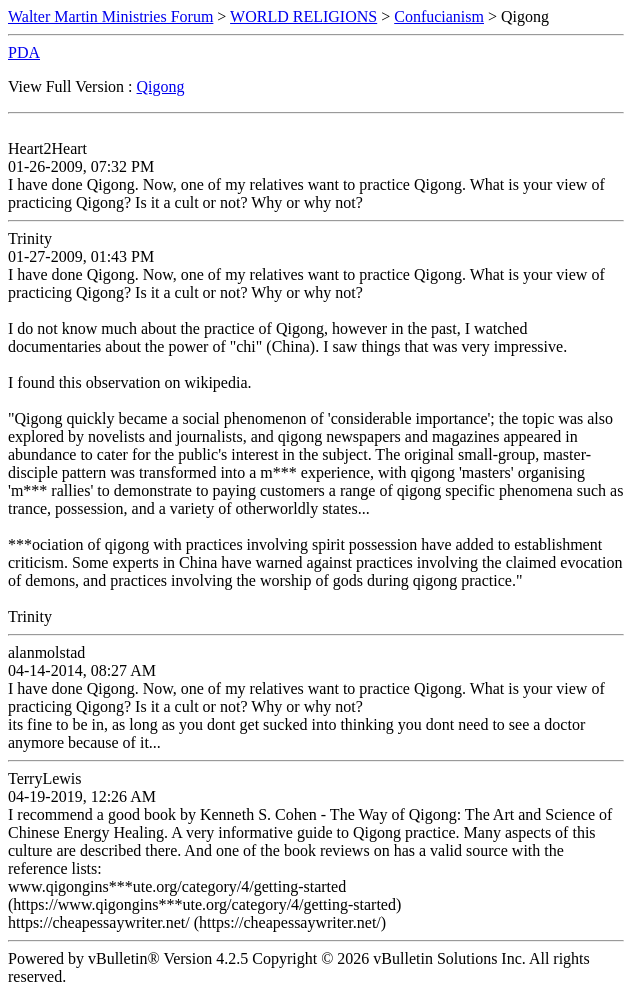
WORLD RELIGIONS (303, 16)
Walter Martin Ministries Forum (110, 16)
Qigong (161, 86)
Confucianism (439, 16)
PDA (24, 52)
